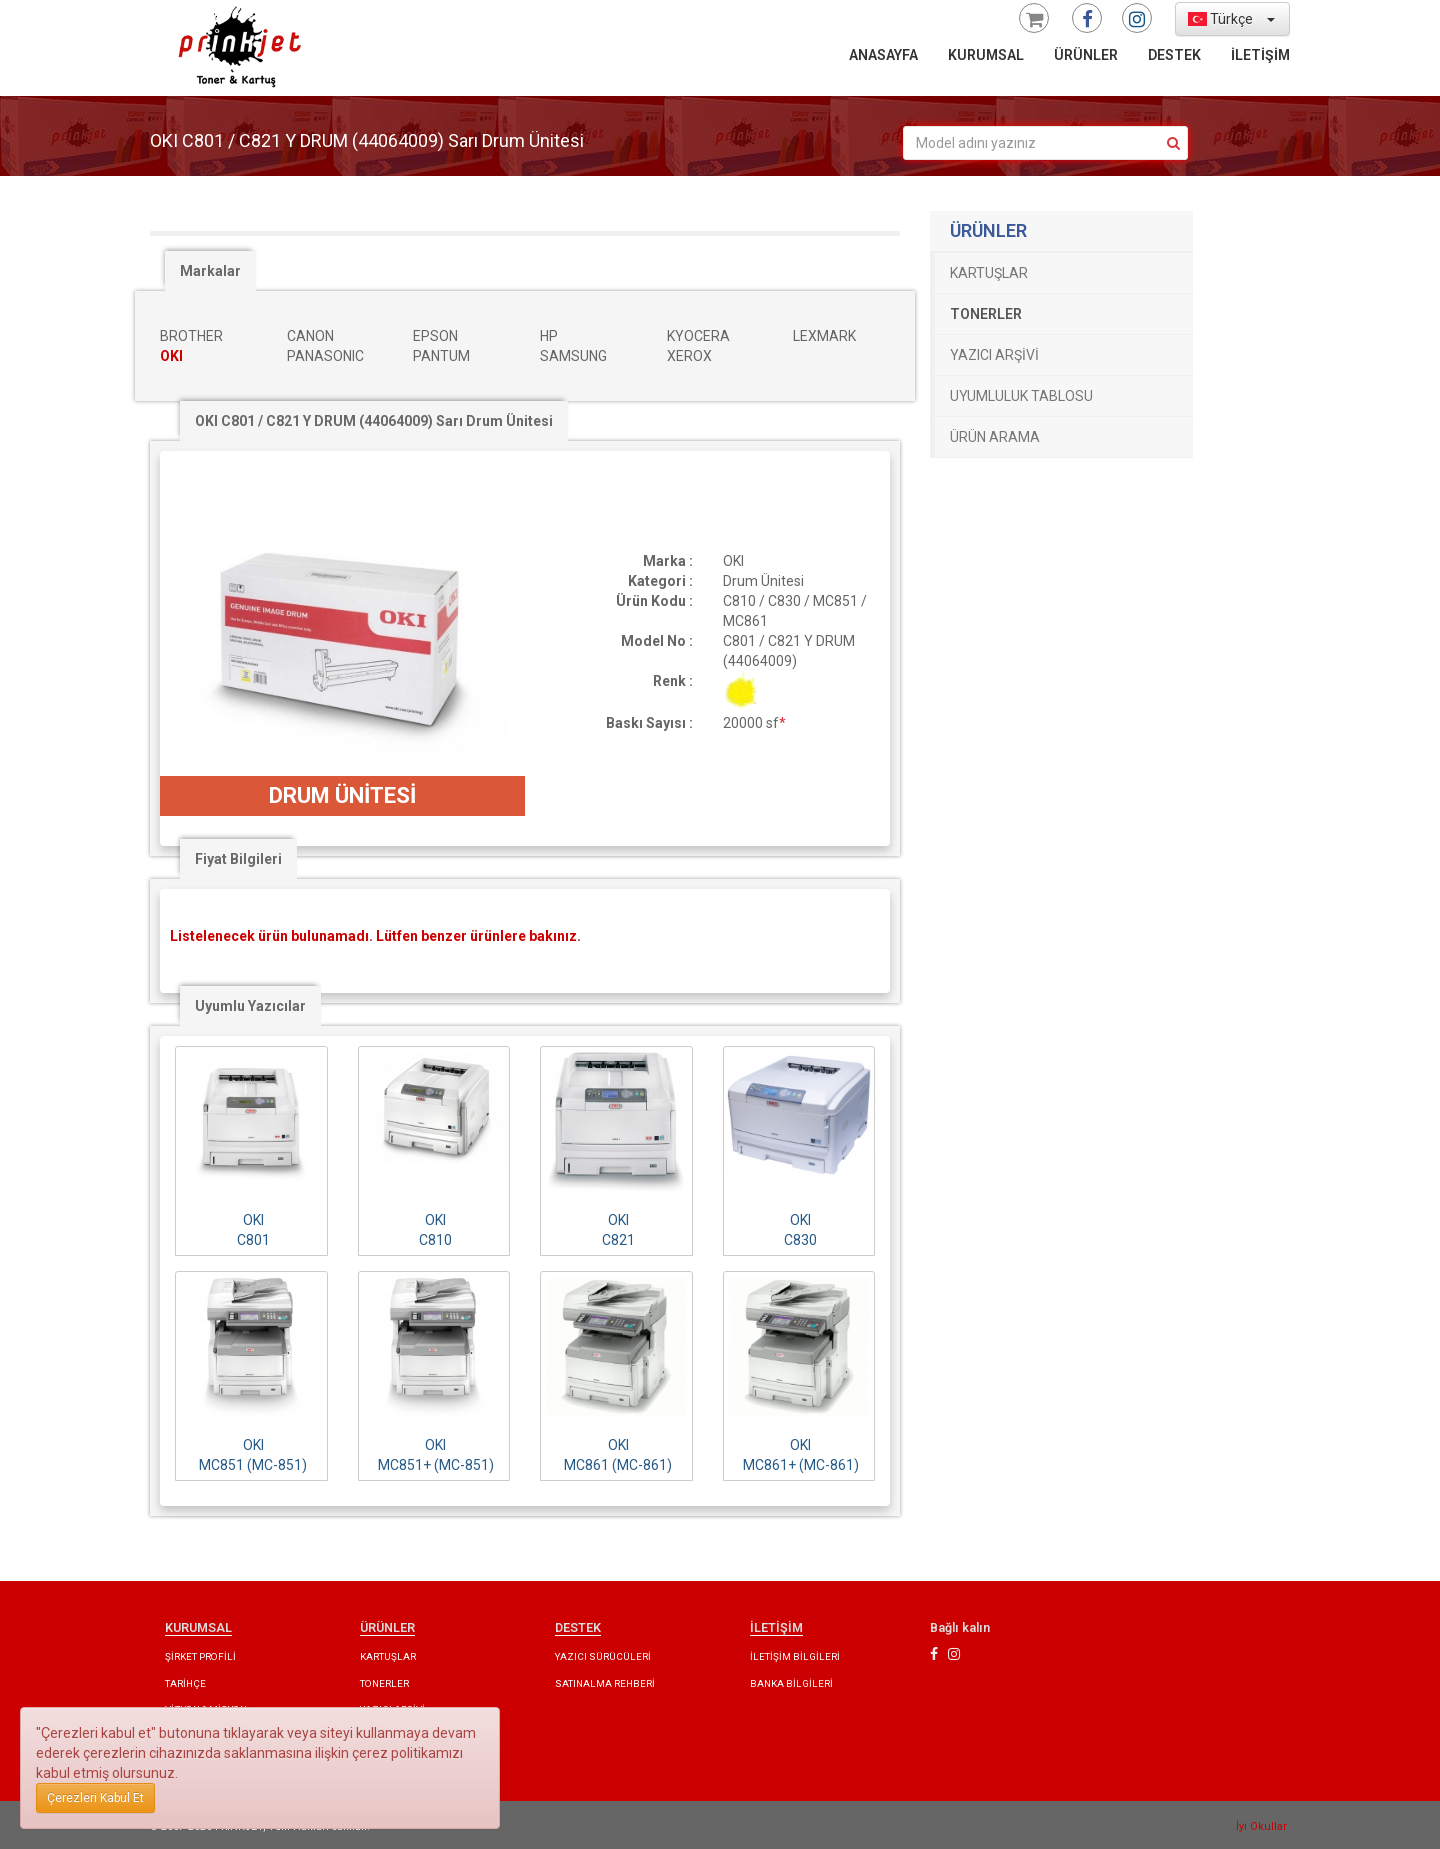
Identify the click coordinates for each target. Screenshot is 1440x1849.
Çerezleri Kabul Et (95, 1798)
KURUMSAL (986, 55)
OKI (171, 356)
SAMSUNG (573, 356)
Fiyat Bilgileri (238, 859)
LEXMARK (824, 336)
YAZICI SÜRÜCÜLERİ (603, 1656)
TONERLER (986, 314)
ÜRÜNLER (1086, 55)
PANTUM (441, 356)
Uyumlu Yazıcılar (250, 1006)
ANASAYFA (883, 55)
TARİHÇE (185, 1683)
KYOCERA (698, 336)
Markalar (210, 271)
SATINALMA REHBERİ (605, 1683)
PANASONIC (325, 356)
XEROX (689, 356)
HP (549, 336)
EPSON (435, 336)
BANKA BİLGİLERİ (791, 1683)
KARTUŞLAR (989, 273)
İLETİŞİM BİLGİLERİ (795, 1656)
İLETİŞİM (1260, 55)
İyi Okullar (1261, 1826)
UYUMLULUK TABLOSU (1021, 396)
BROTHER (191, 336)
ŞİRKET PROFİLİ (200, 1656)
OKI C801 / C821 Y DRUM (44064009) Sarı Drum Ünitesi (374, 421)
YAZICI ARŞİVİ (994, 355)
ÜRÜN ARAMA (995, 437)
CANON (310, 336)
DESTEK (1174, 55)
